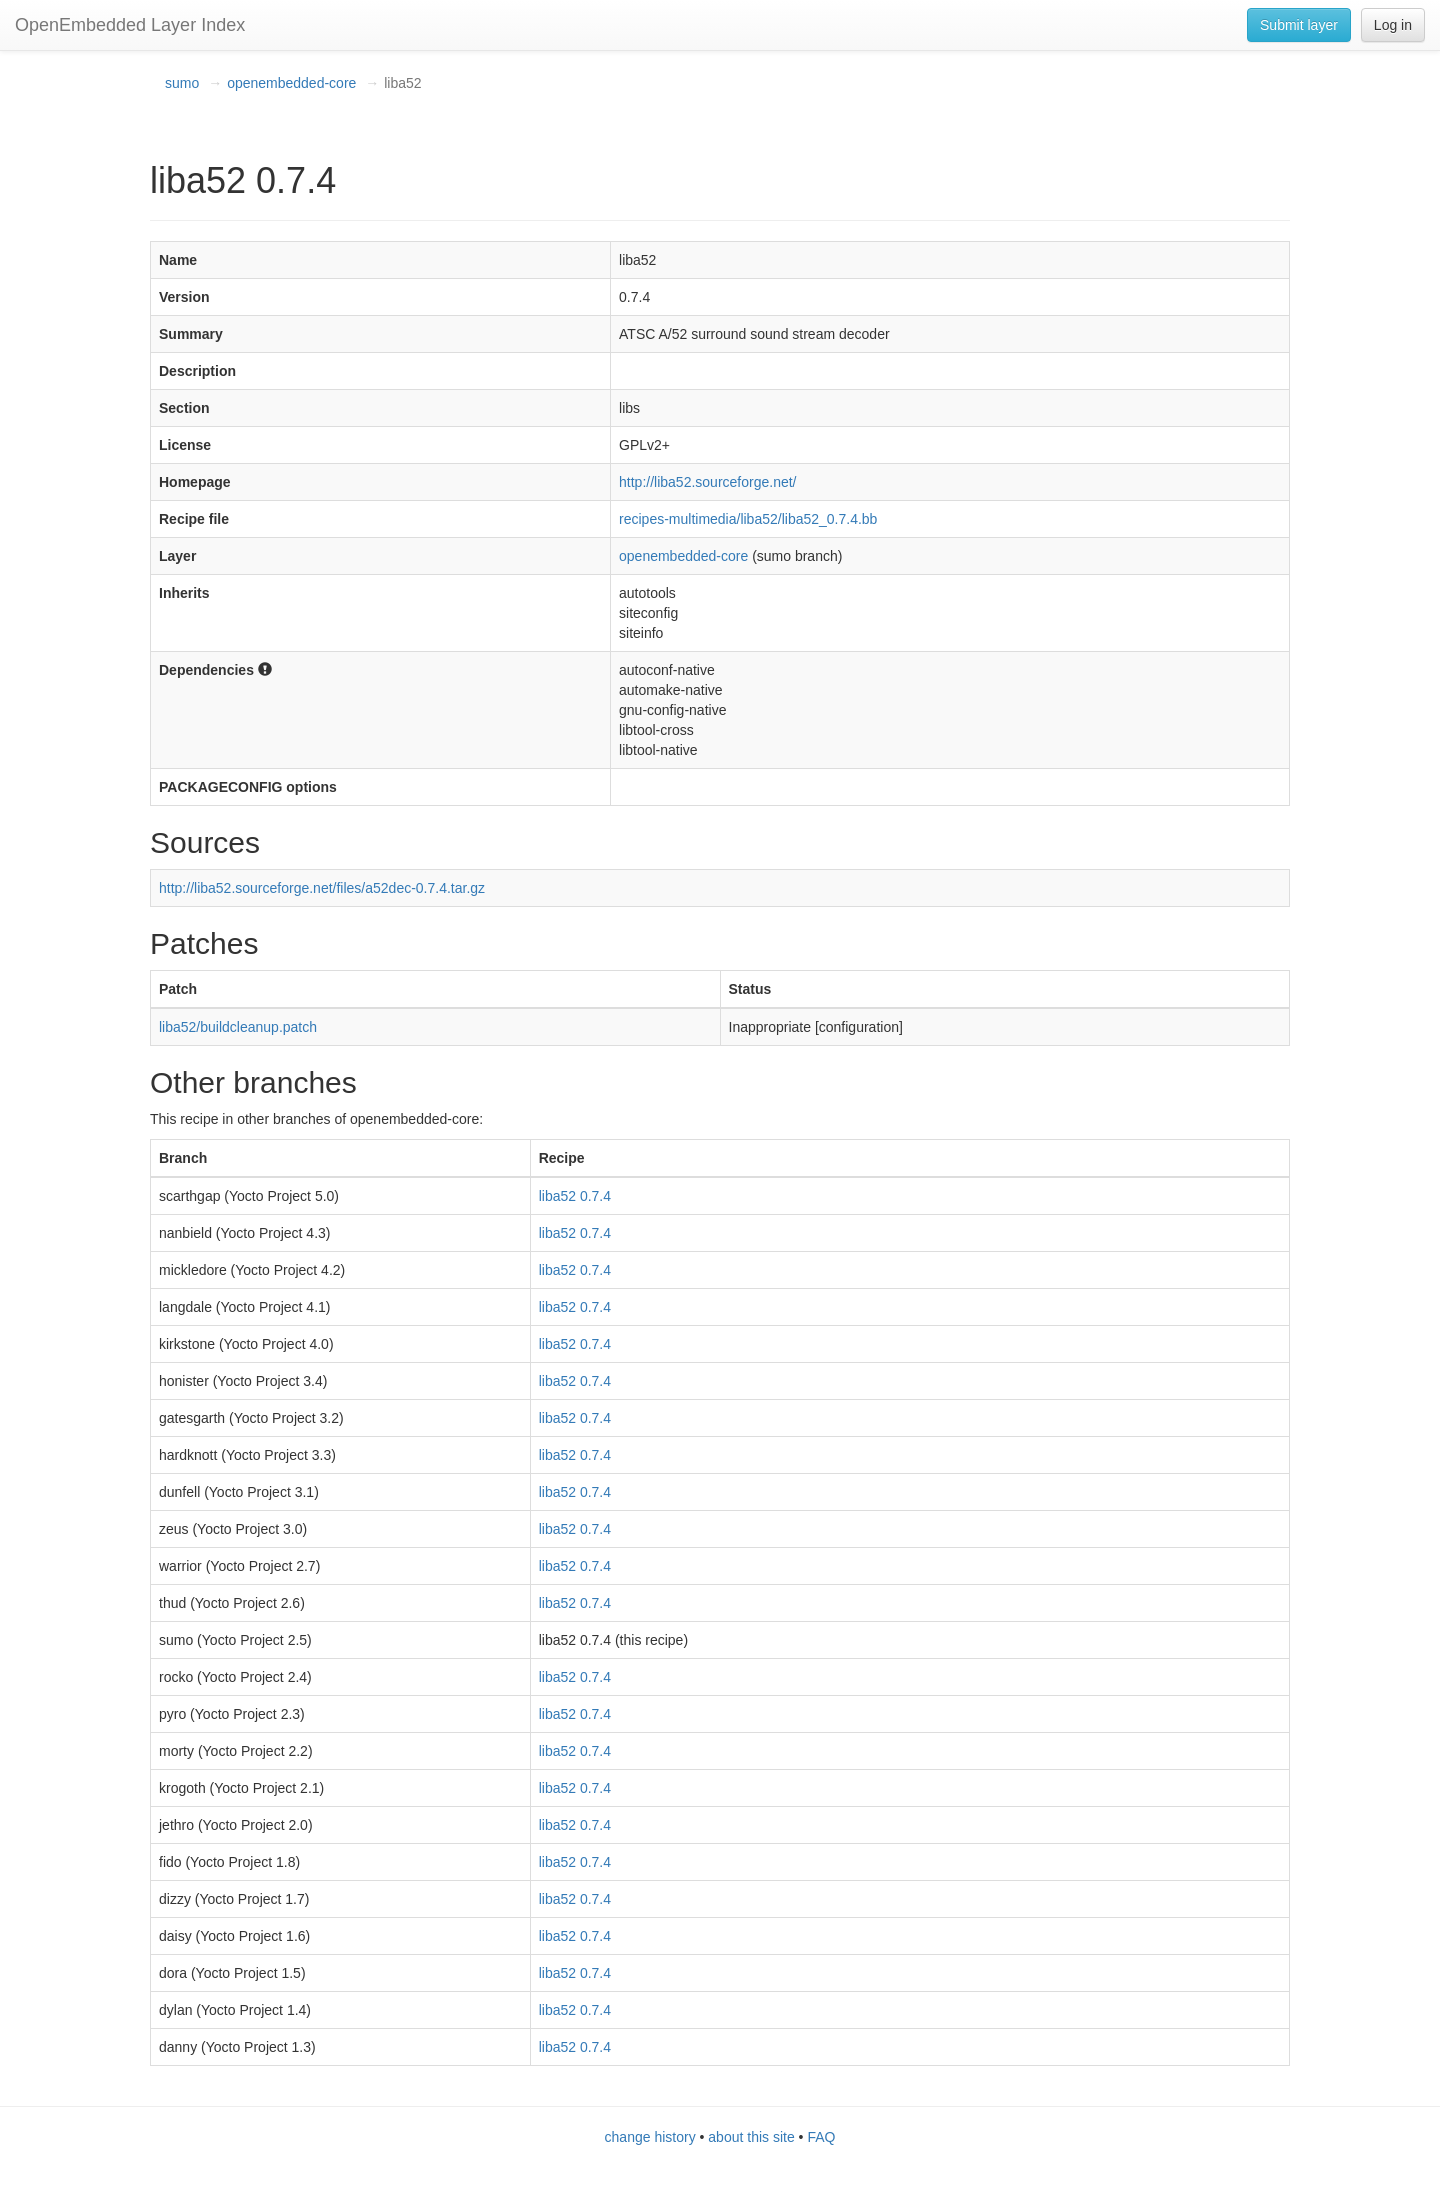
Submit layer (1299, 25)
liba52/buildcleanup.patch (238, 1027)
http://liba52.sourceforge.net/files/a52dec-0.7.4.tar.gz (322, 888)
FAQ (821, 2137)
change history (650, 2137)
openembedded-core (291, 83)
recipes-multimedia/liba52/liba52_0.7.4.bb (748, 519)
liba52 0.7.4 (575, 1196)
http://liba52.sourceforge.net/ (707, 482)
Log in (1393, 25)
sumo (182, 83)
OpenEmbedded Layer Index (130, 25)
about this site (751, 2137)
